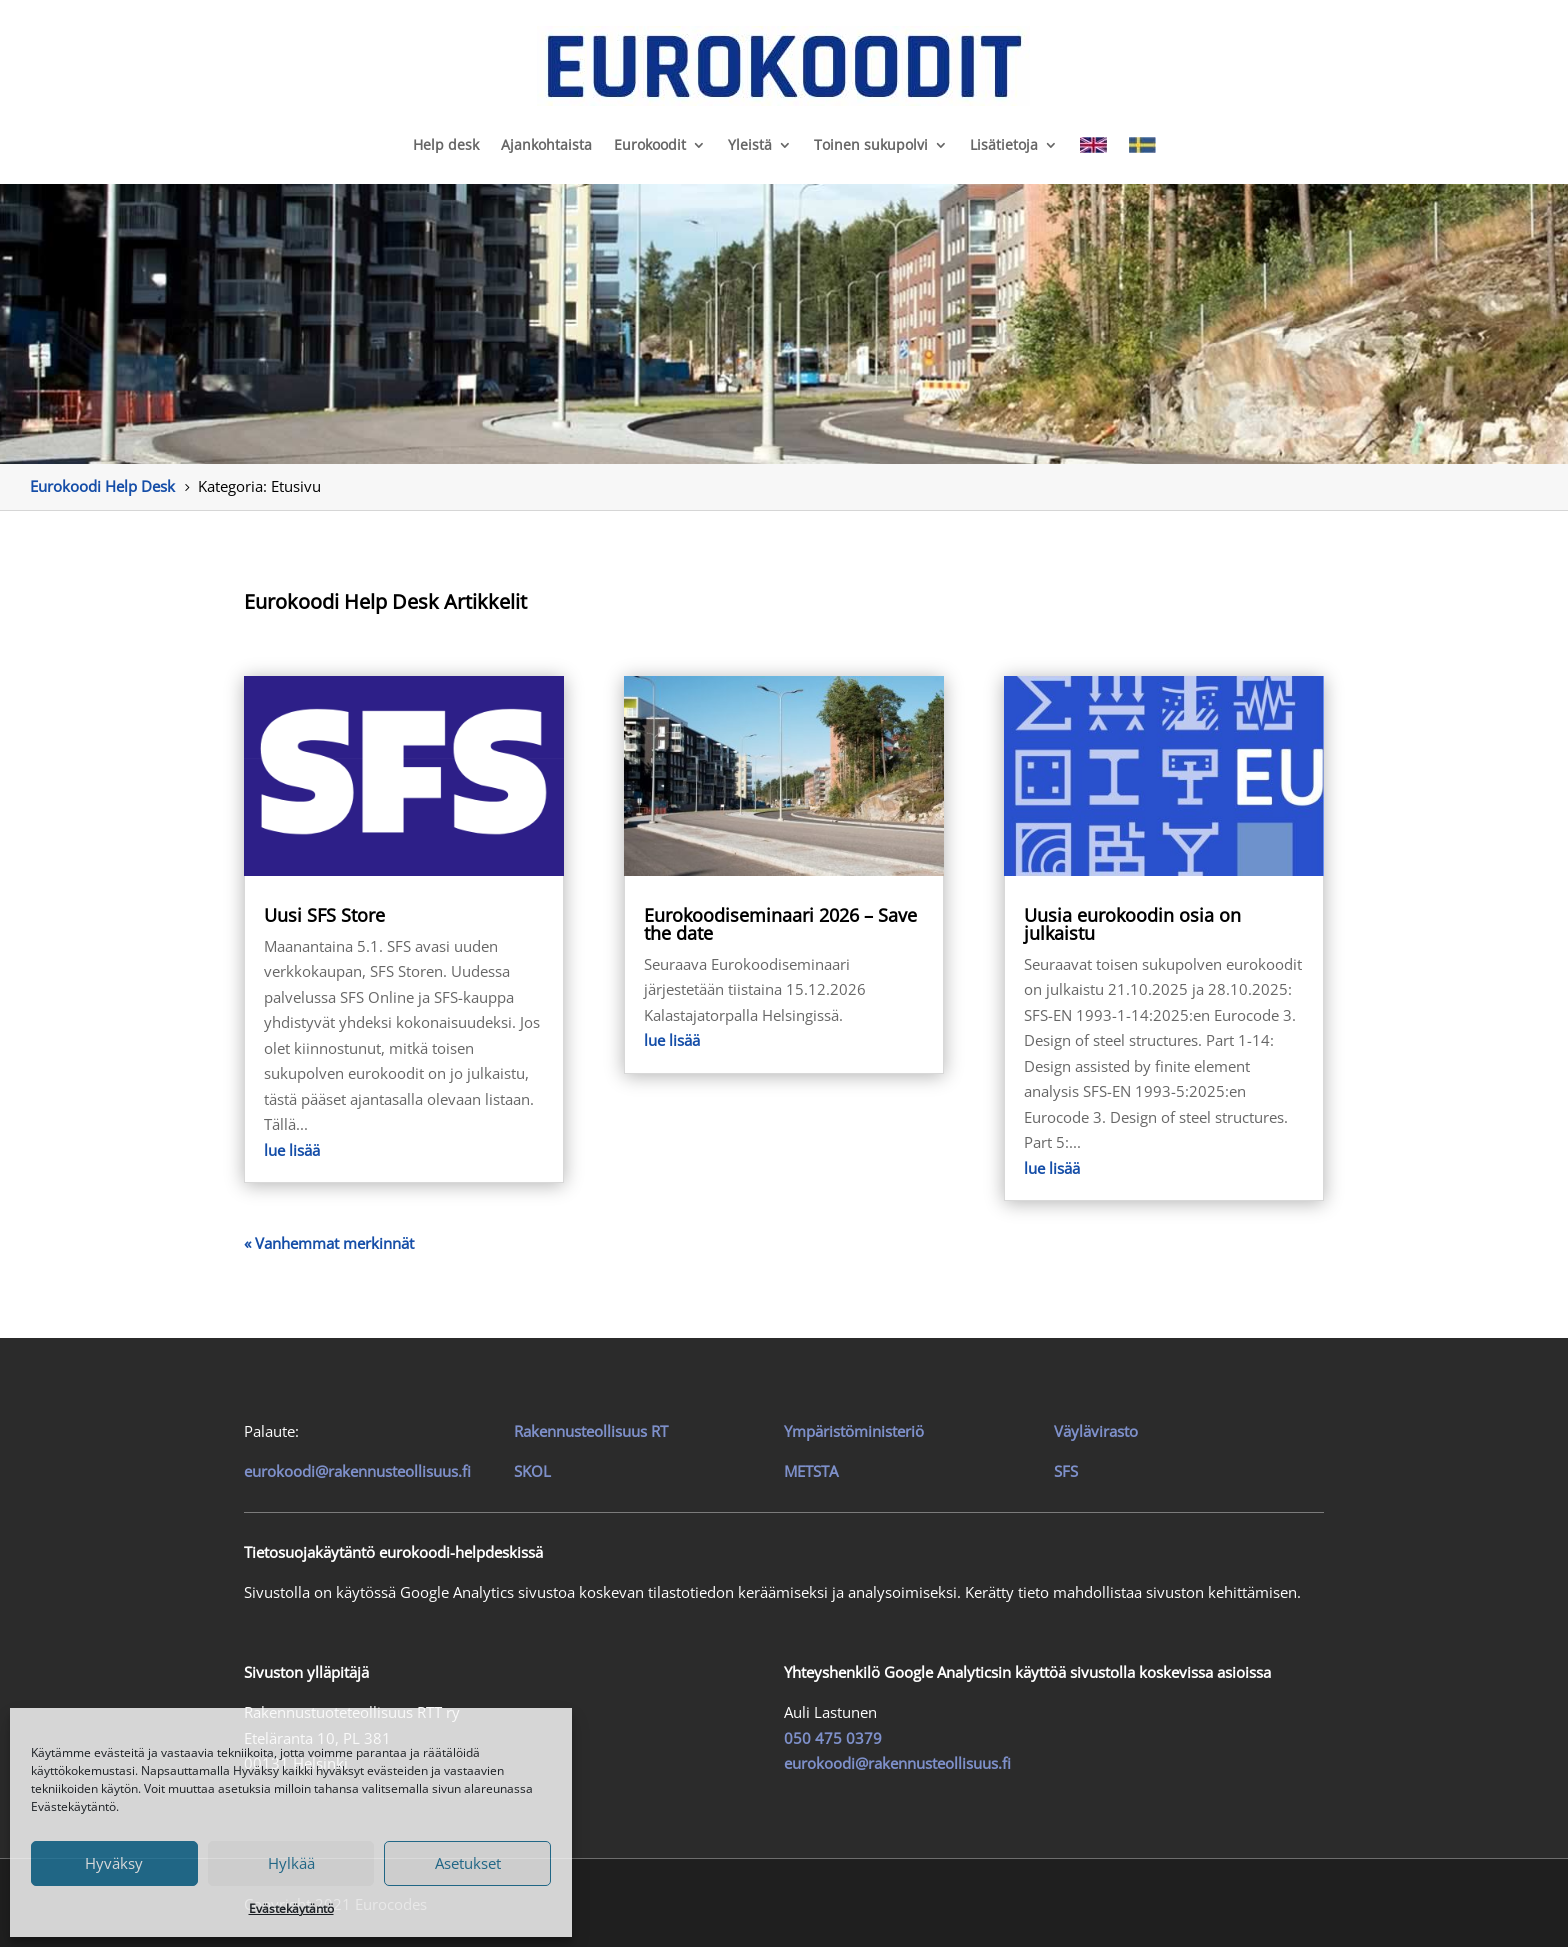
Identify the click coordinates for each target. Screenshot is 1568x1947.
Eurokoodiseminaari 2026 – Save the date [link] (780, 924)
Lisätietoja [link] (1004, 144)
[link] (784, 66)
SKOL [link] (532, 1471)
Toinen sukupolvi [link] (871, 144)
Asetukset (468, 1863)
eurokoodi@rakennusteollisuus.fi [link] (357, 1471)
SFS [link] (1066, 1471)
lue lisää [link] (292, 1150)
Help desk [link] (446, 144)
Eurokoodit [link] (650, 144)
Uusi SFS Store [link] (324, 915)
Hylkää (291, 1863)
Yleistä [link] (750, 144)
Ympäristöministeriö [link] (854, 1431)
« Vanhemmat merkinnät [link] (329, 1243)
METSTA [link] (811, 1471)
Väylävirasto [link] (1096, 1431)
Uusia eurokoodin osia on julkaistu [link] (1132, 924)
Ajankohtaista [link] (546, 144)
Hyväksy (114, 1863)
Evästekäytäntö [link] (291, 1908)
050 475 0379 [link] (833, 1738)
